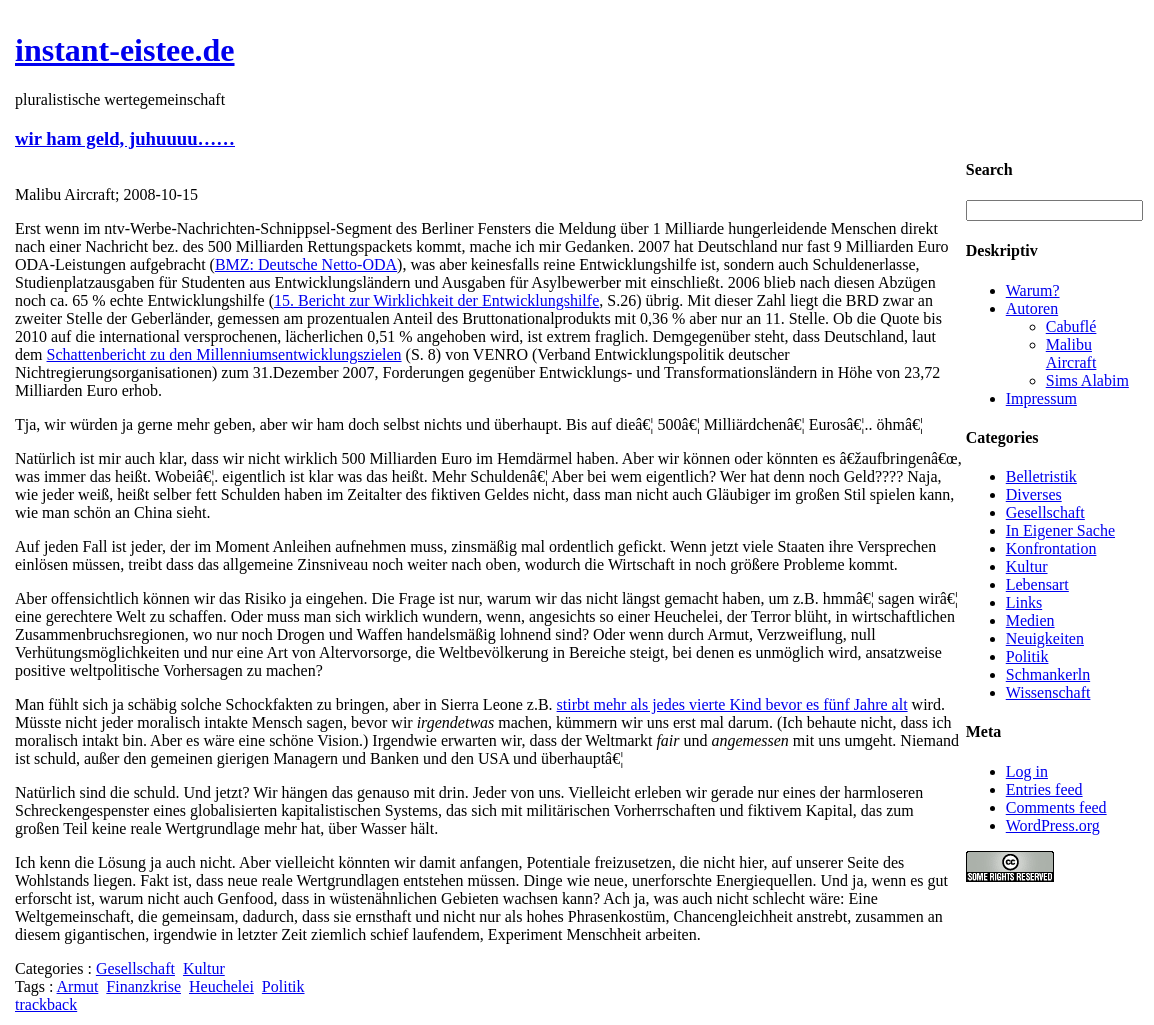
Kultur (204, 968)
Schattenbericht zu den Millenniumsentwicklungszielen (224, 354)
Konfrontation (1051, 548)
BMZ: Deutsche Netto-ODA (306, 264)
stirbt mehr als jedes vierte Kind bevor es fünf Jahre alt (732, 704)
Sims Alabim (1087, 380)
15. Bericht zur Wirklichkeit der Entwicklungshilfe (436, 300)
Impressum (1041, 398)
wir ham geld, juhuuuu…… (125, 138)
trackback (46, 1004)
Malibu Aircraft (1071, 353)
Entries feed (1044, 789)
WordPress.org (1053, 825)
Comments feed (1056, 807)
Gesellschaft (135, 968)
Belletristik (1041, 476)
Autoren (1032, 308)
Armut (78, 986)
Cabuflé (1071, 326)
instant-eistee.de (125, 50)
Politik (283, 986)
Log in (1027, 771)
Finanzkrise (143, 986)
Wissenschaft (1048, 692)
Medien (1030, 620)
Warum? (1033, 290)
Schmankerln (1048, 674)
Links (1024, 602)
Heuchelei (221, 986)
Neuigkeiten (1045, 638)
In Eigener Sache (1060, 530)
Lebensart (1037, 584)
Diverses (1034, 494)
